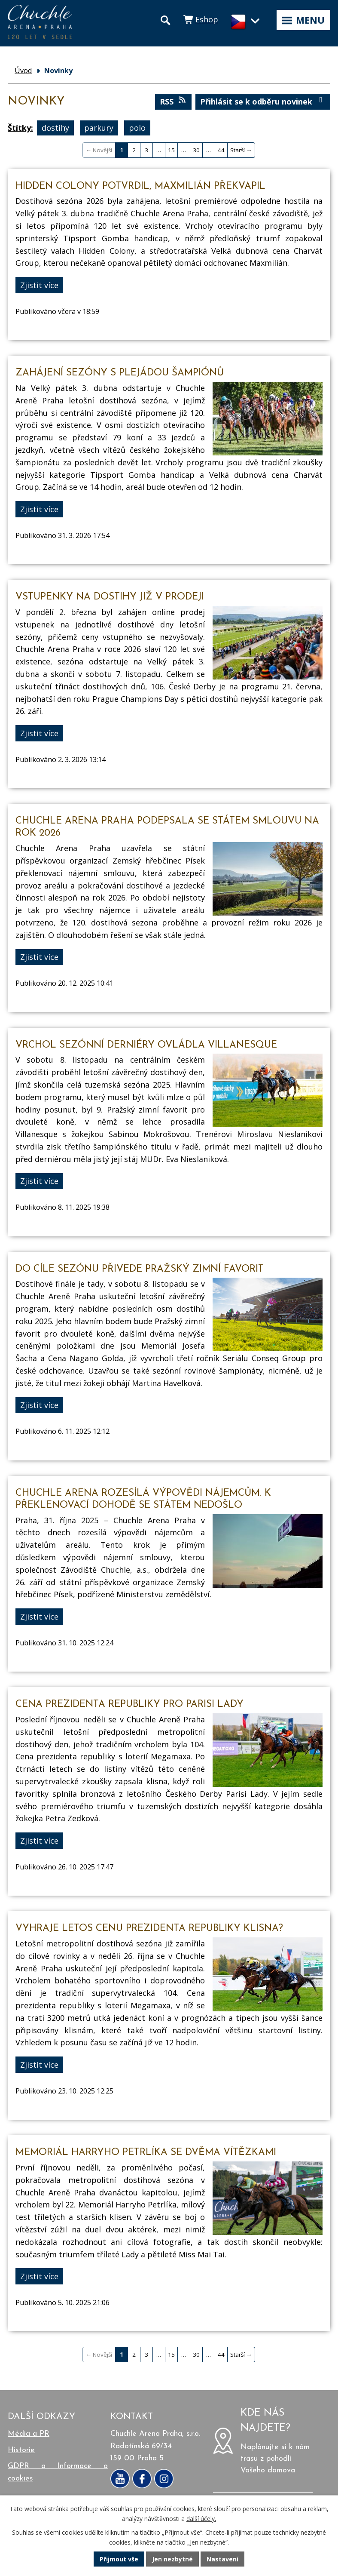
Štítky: (20, 128)
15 (171, 150)
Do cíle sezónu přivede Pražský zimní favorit (139, 1269)
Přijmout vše (119, 2559)
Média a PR (28, 2434)
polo (137, 128)
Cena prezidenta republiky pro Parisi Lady (129, 1704)
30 (196, 150)
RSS (173, 101)
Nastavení (222, 2559)
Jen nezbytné (172, 2559)
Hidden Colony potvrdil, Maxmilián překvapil (140, 186)
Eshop (206, 19)
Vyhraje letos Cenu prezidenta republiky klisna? (149, 1929)
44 (221, 150)
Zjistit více (39, 285)
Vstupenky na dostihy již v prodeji (109, 597)
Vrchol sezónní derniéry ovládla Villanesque (146, 1045)
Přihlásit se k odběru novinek (263, 101)
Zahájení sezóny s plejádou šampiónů (119, 373)
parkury (98, 128)
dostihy (55, 128)
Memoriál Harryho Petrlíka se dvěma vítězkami (145, 2153)
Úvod (23, 70)
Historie (21, 2450)
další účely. (201, 2519)
